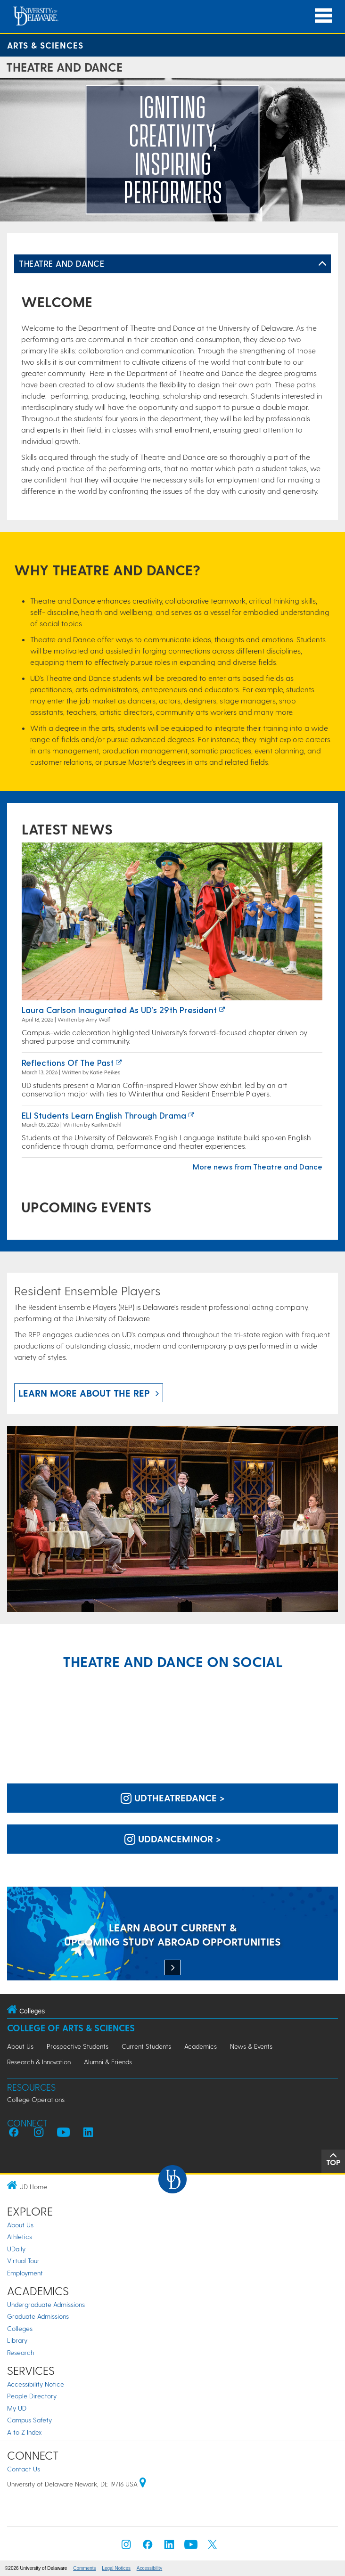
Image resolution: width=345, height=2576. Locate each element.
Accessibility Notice (35, 2384)
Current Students (146, 2046)
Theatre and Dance (61, 263)
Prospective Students (77, 2046)
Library (17, 2340)
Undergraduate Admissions (46, 2304)
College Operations (36, 2099)
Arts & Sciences (45, 45)
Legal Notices (116, 2568)
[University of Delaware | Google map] (143, 2484)
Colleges (20, 2328)
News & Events (251, 2046)
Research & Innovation (39, 2062)
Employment (25, 2273)
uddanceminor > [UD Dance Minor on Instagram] (172, 1838)
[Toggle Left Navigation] (322, 264)
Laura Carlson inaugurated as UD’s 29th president (119, 1009)
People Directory (32, 2396)
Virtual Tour (23, 2261)
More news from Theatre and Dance (257, 1166)
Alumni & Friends (108, 2062)
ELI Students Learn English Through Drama (104, 1115)
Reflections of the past (68, 1062)
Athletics (19, 2237)
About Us (20, 2046)
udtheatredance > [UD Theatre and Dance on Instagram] (173, 1797)
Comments (84, 2568)
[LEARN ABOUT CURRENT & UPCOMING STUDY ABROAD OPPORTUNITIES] (172, 1934)
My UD (16, 2408)
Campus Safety (29, 2420)
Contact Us (23, 2469)
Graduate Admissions (38, 2316)
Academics (200, 2046)
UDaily (16, 2249)
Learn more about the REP (84, 1392)
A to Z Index (24, 2432)
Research (20, 2352)
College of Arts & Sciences (71, 2027)
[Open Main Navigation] (323, 15)
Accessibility (149, 2568)
